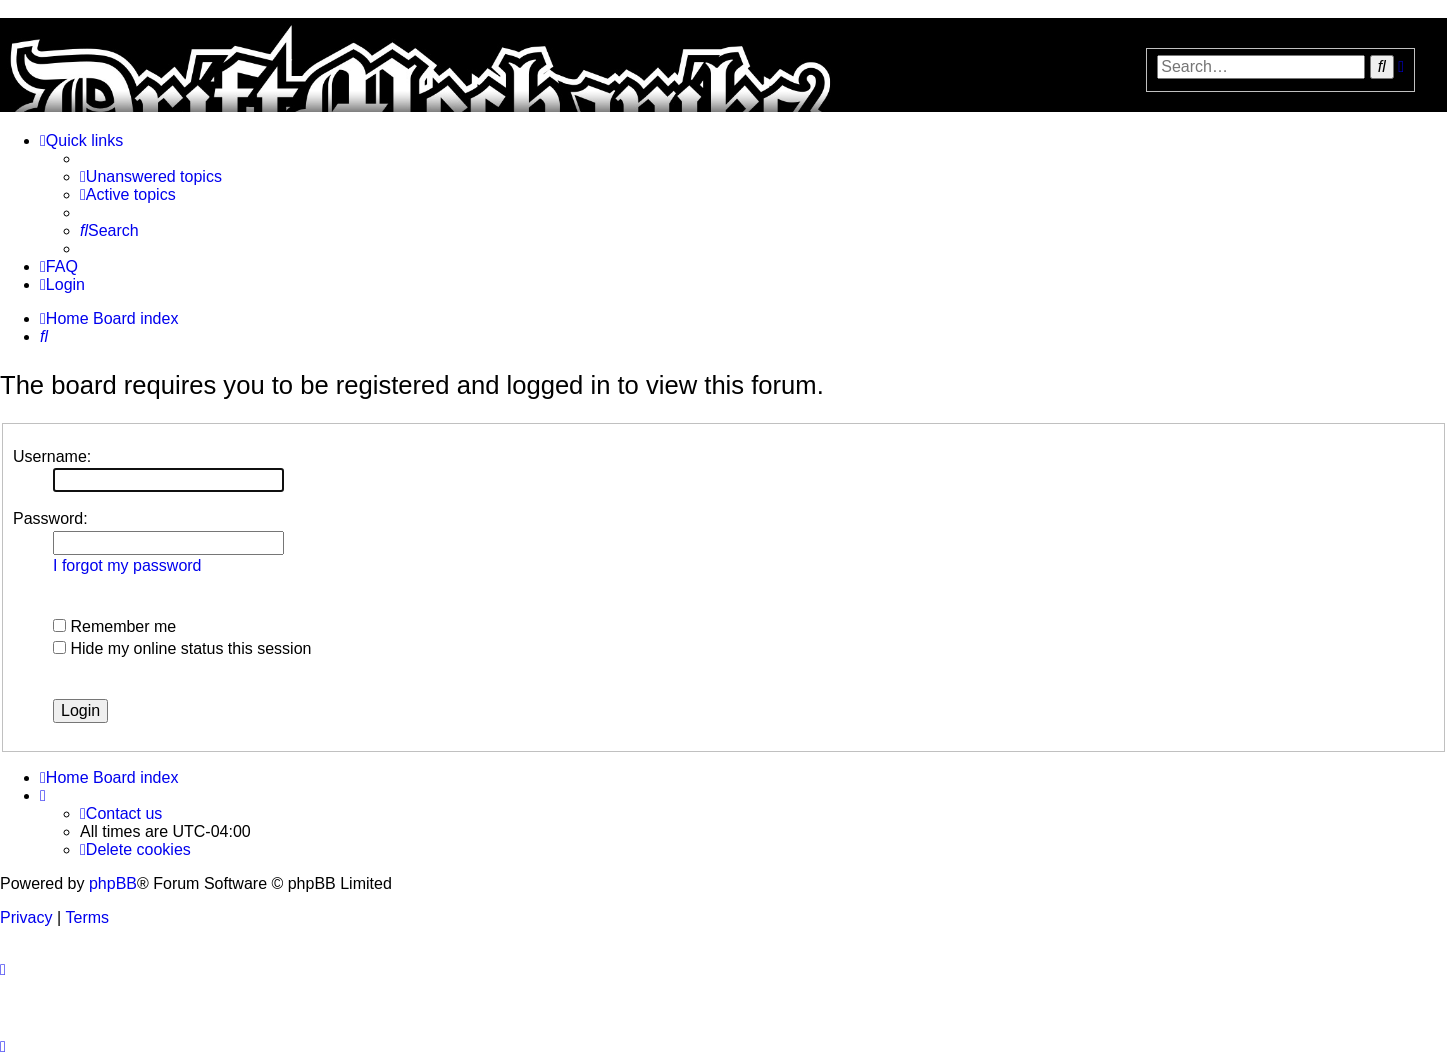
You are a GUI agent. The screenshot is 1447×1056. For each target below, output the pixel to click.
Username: (52, 456)
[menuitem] (151, 177)
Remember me (114, 626)
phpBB (113, 883)
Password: (50, 518)
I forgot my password (127, 565)
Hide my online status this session (182, 648)
